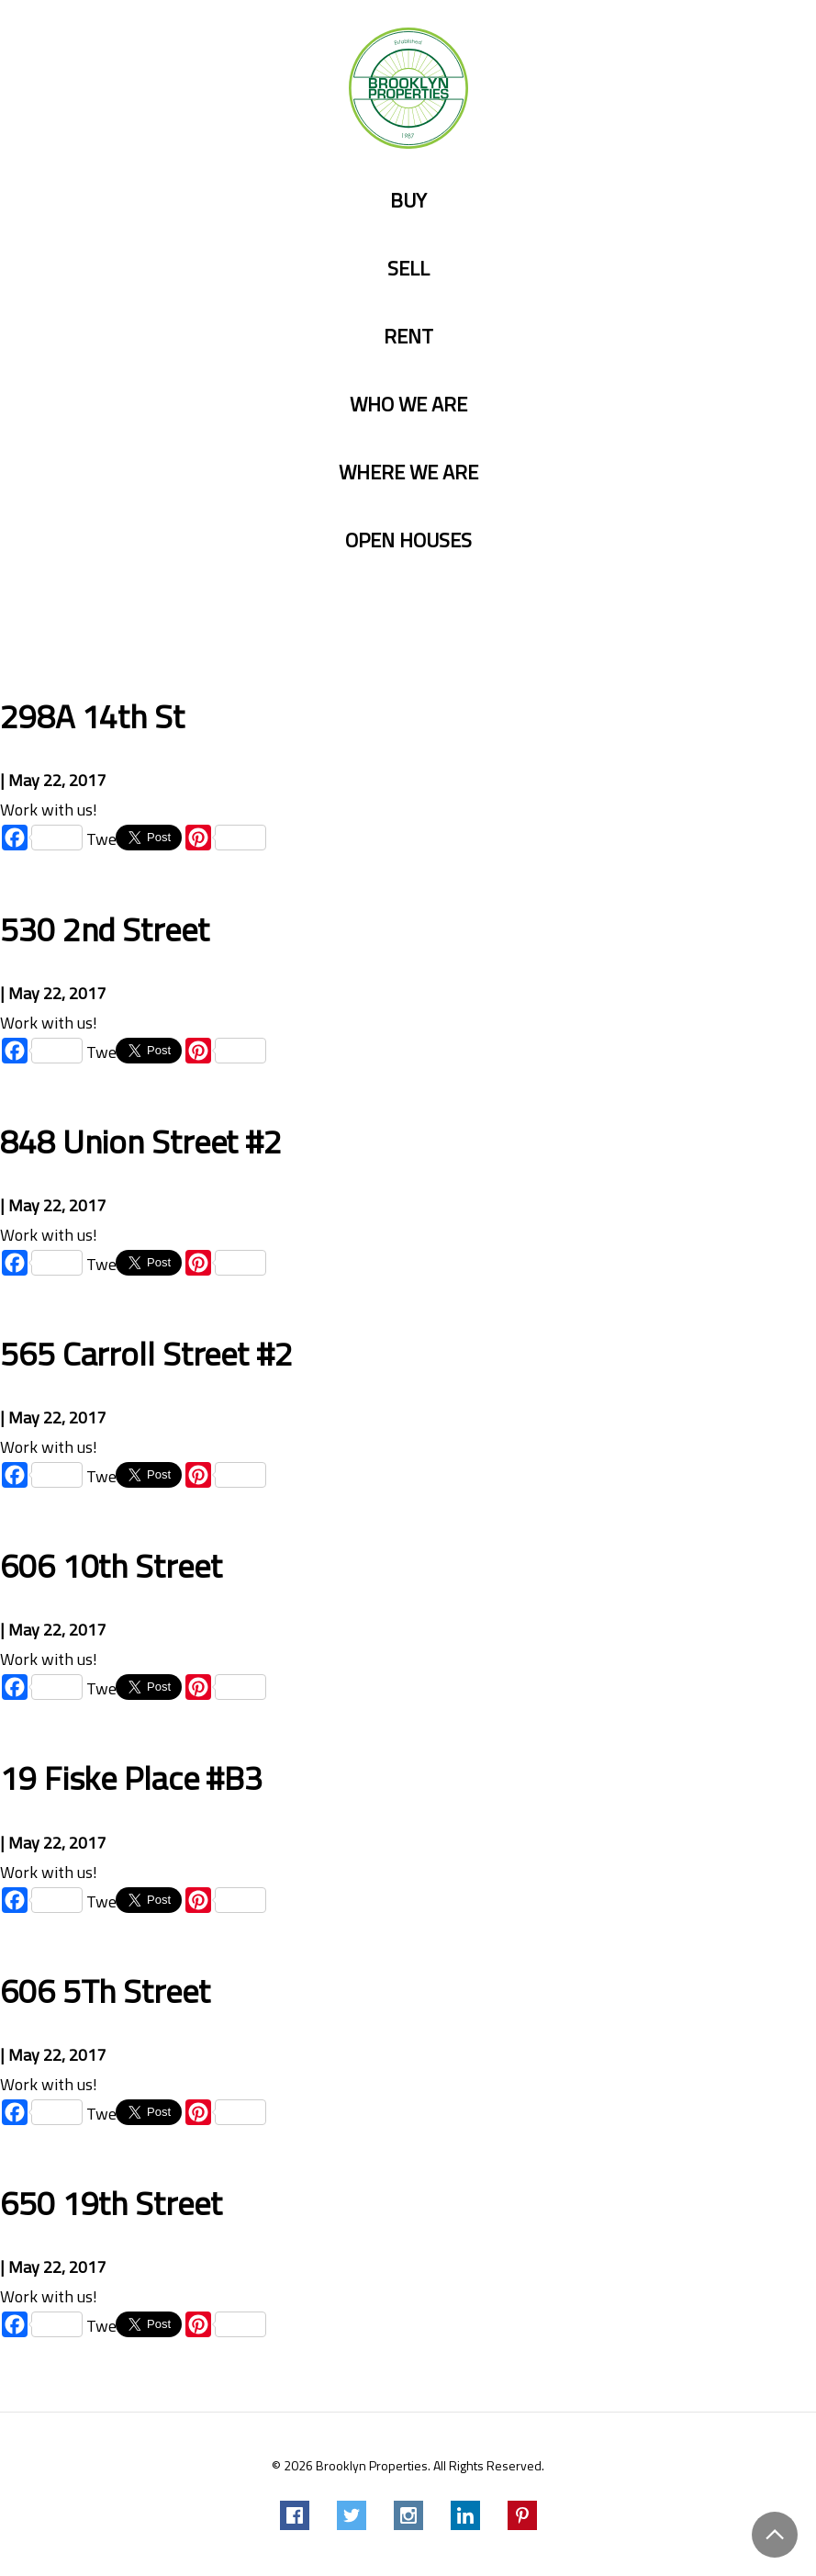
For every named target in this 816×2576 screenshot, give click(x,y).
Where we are (408, 472)
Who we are (408, 404)
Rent (408, 336)
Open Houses (408, 540)
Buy (408, 201)
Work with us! (48, 809)
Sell (408, 268)
